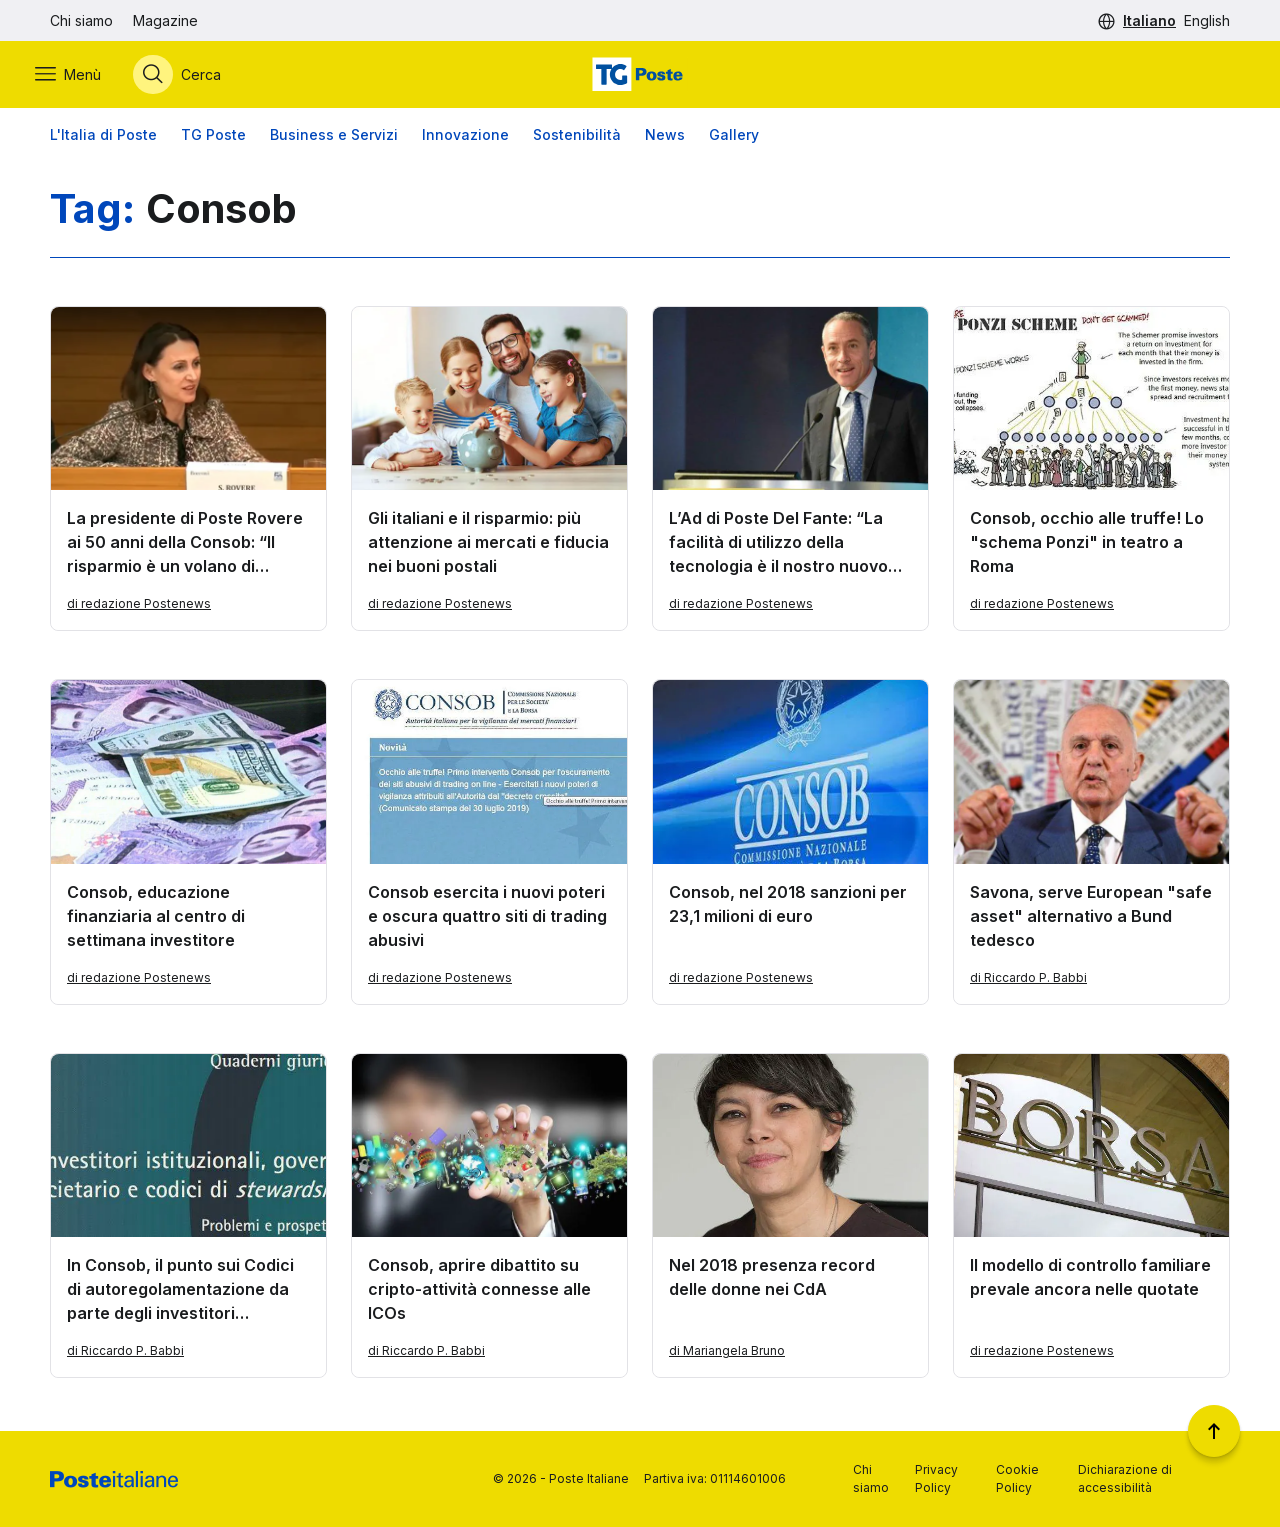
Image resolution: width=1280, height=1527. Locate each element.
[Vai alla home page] (640, 77)
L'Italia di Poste (103, 139)
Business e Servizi (334, 139)
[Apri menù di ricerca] (192, 77)
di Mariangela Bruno (727, 1355)
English (1207, 20)
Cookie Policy (1017, 1478)
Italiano (1149, 20)
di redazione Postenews (139, 608)
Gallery (734, 139)
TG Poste (213, 139)
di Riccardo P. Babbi (1028, 982)
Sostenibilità (577, 139)
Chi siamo (81, 20)
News (665, 139)
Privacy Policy (936, 1478)
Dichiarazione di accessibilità (1125, 1478)
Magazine (165, 20)
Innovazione (465, 139)
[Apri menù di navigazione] (83, 77)
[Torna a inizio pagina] (1214, 1431)
